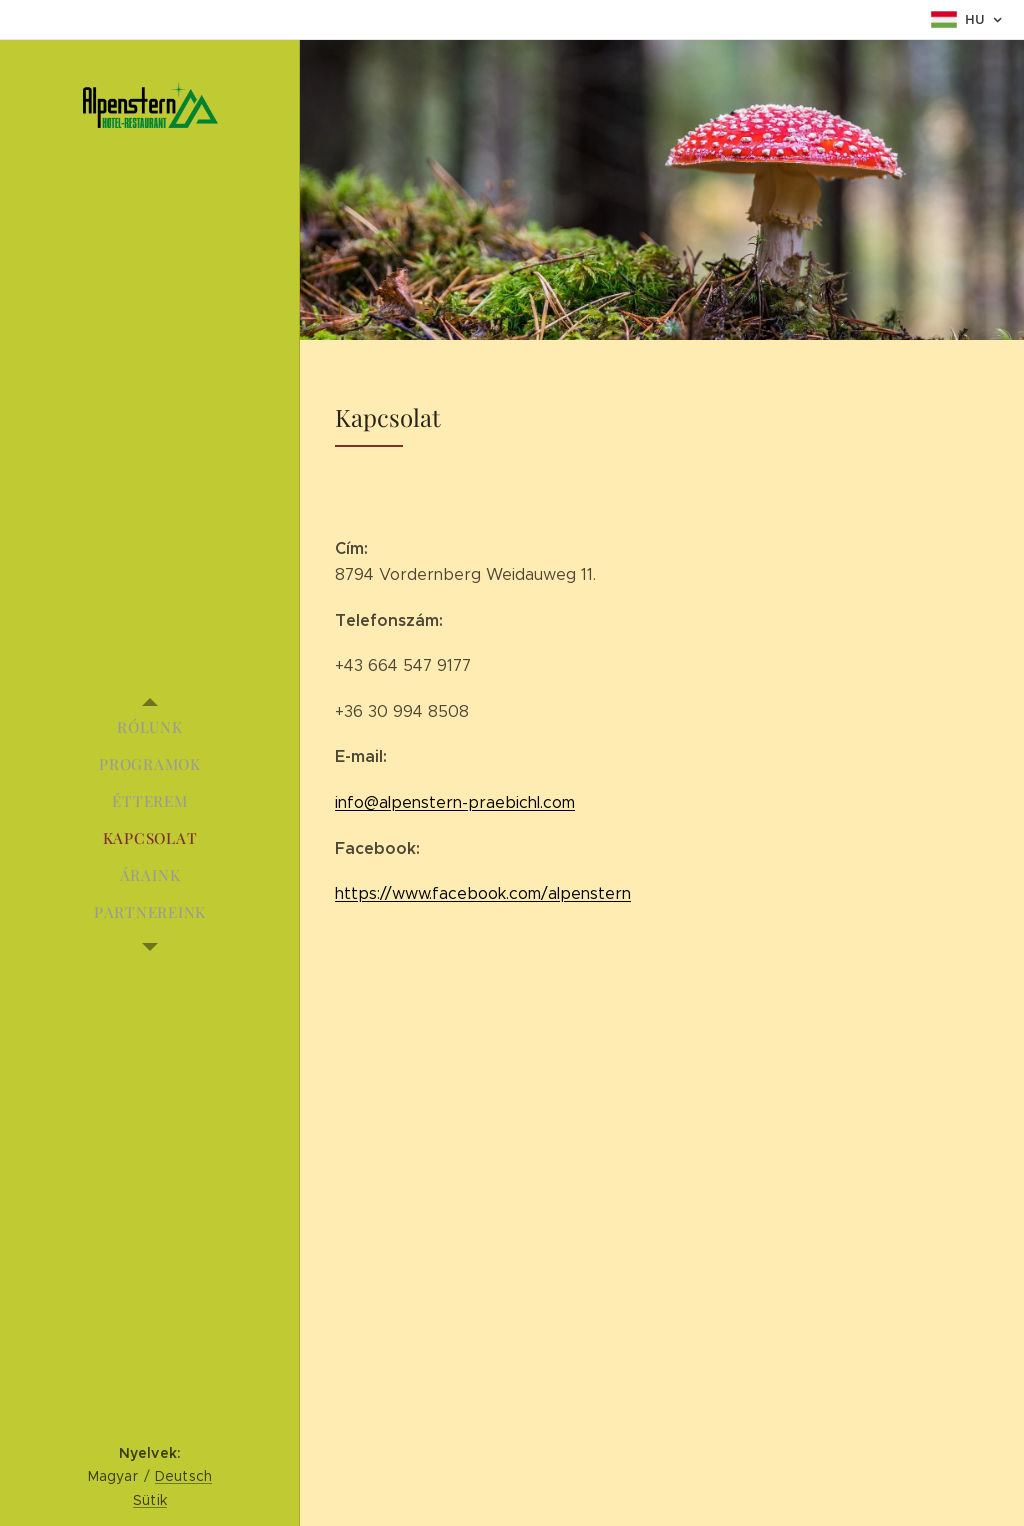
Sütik (150, 1500)
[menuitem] (150, 727)
